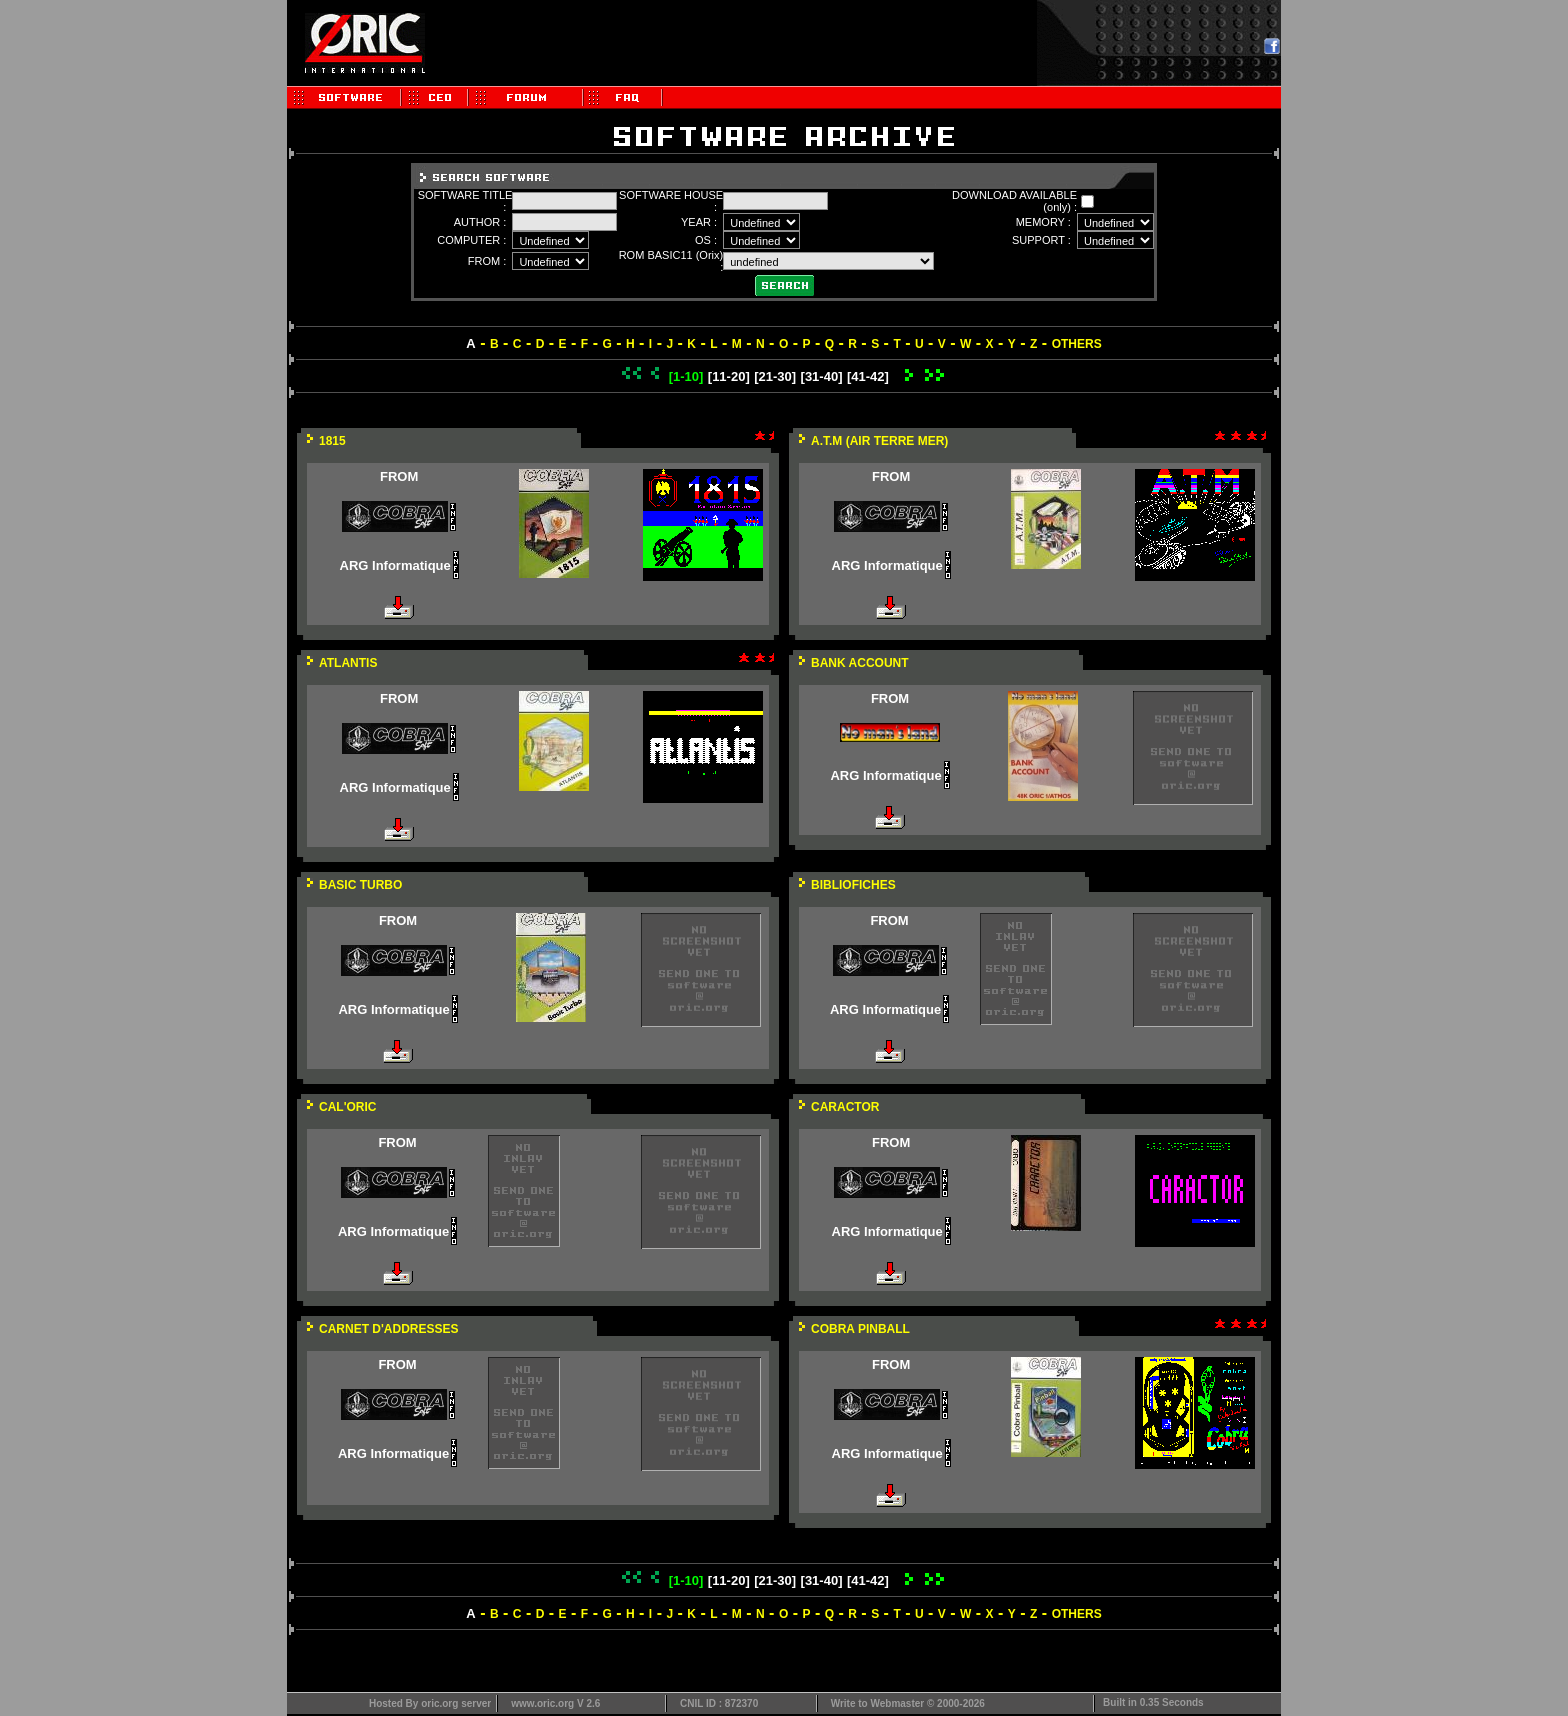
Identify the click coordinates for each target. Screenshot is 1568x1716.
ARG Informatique (395, 565)
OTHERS (1077, 344)
